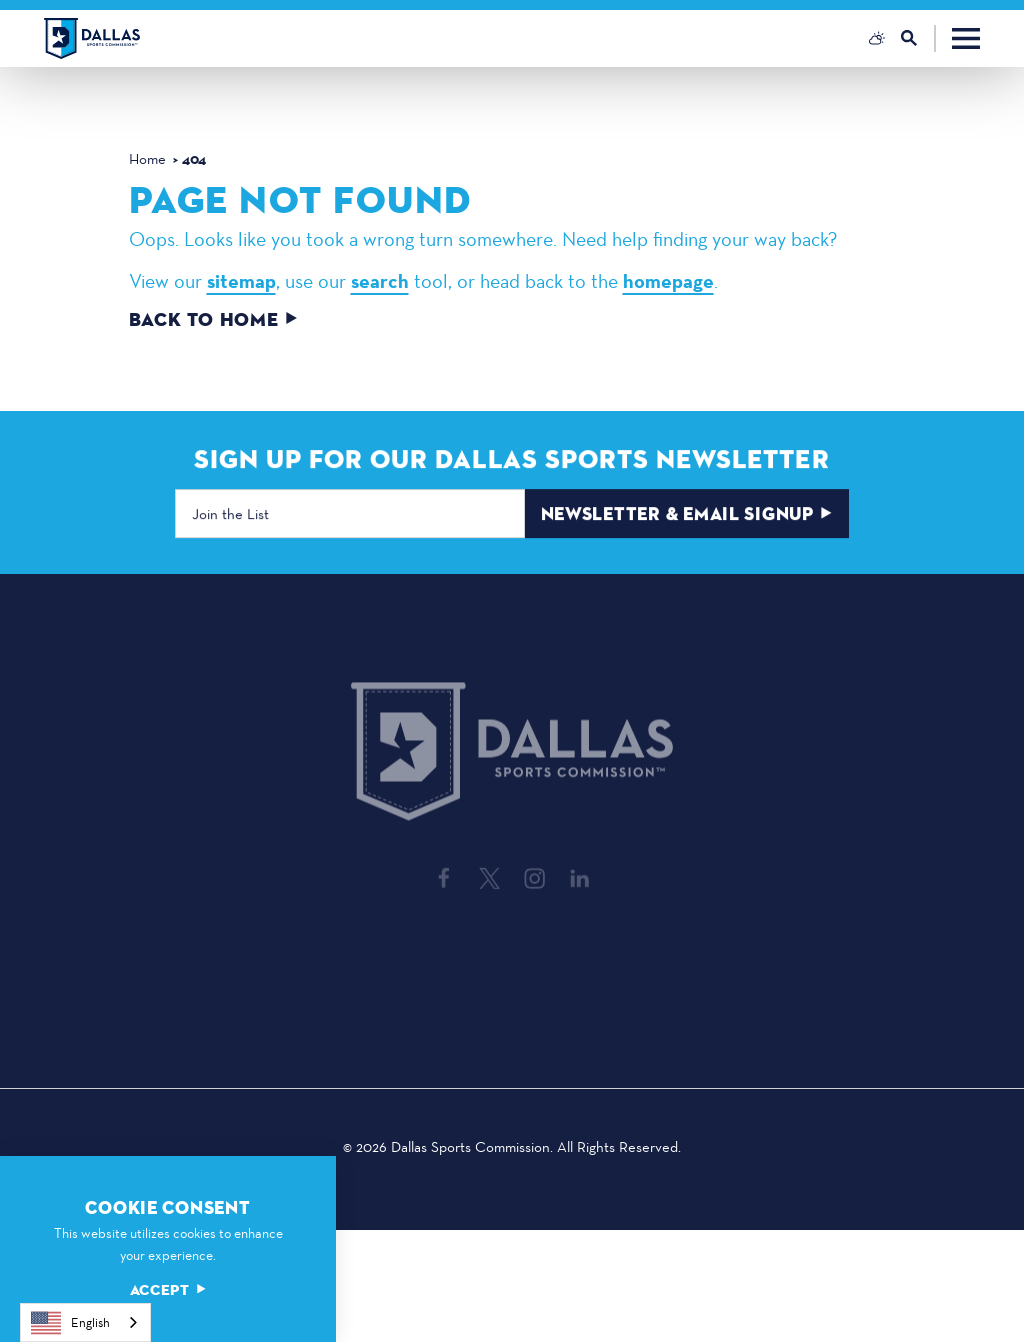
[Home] (92, 38)
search (380, 281)
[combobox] (85, 1322)
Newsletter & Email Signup (687, 516)
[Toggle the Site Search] (918, 38)
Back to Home (213, 320)
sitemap (241, 281)
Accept (168, 1290)
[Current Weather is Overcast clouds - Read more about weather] (877, 38)
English (70, 1323)
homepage (668, 281)
